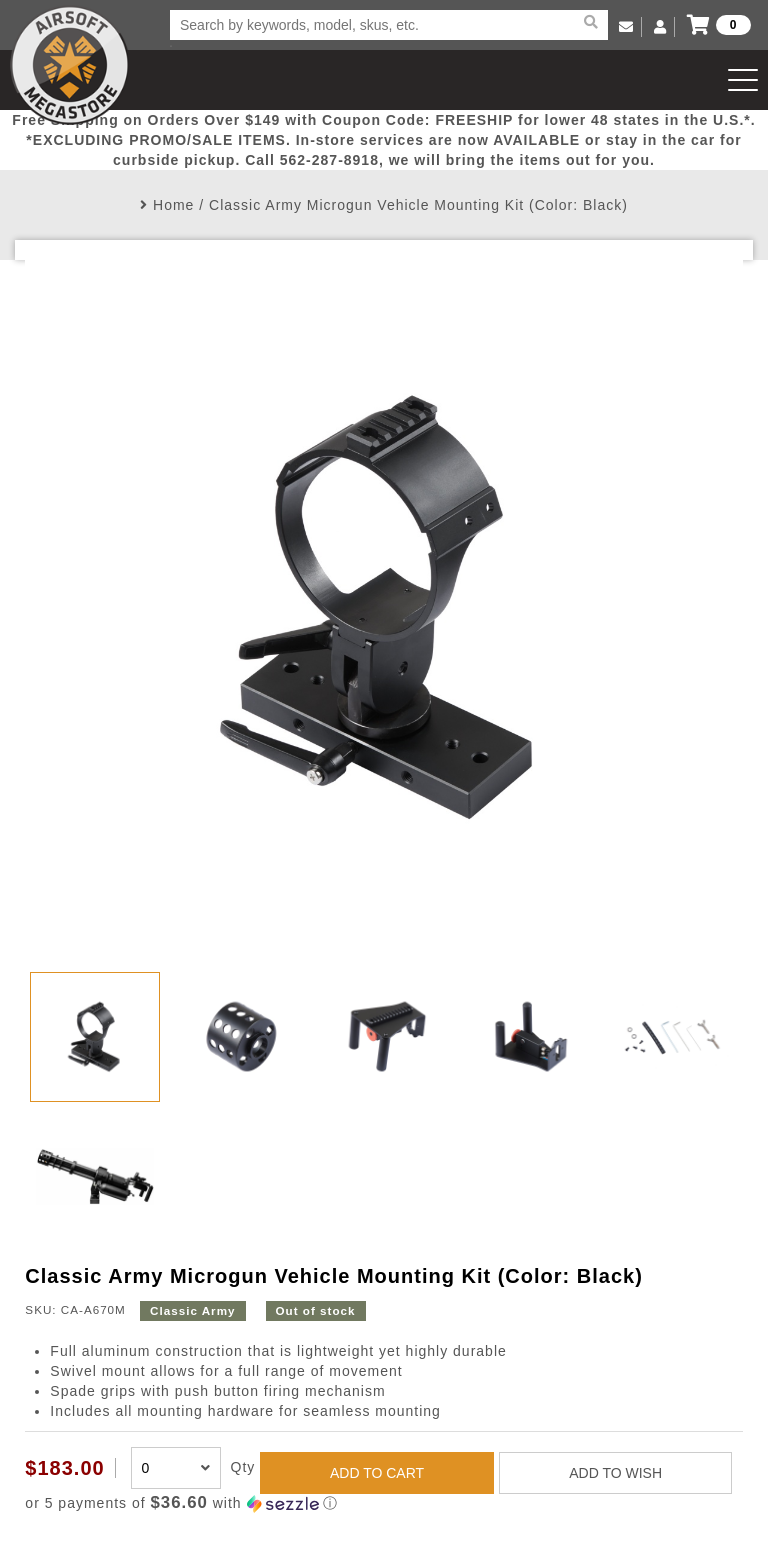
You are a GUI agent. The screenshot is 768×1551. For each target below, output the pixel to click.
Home (173, 205)
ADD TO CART (377, 1473)
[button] (383, 1503)
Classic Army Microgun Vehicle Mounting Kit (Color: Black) (418, 205)
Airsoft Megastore (70, 65)
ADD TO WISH (615, 1473)
